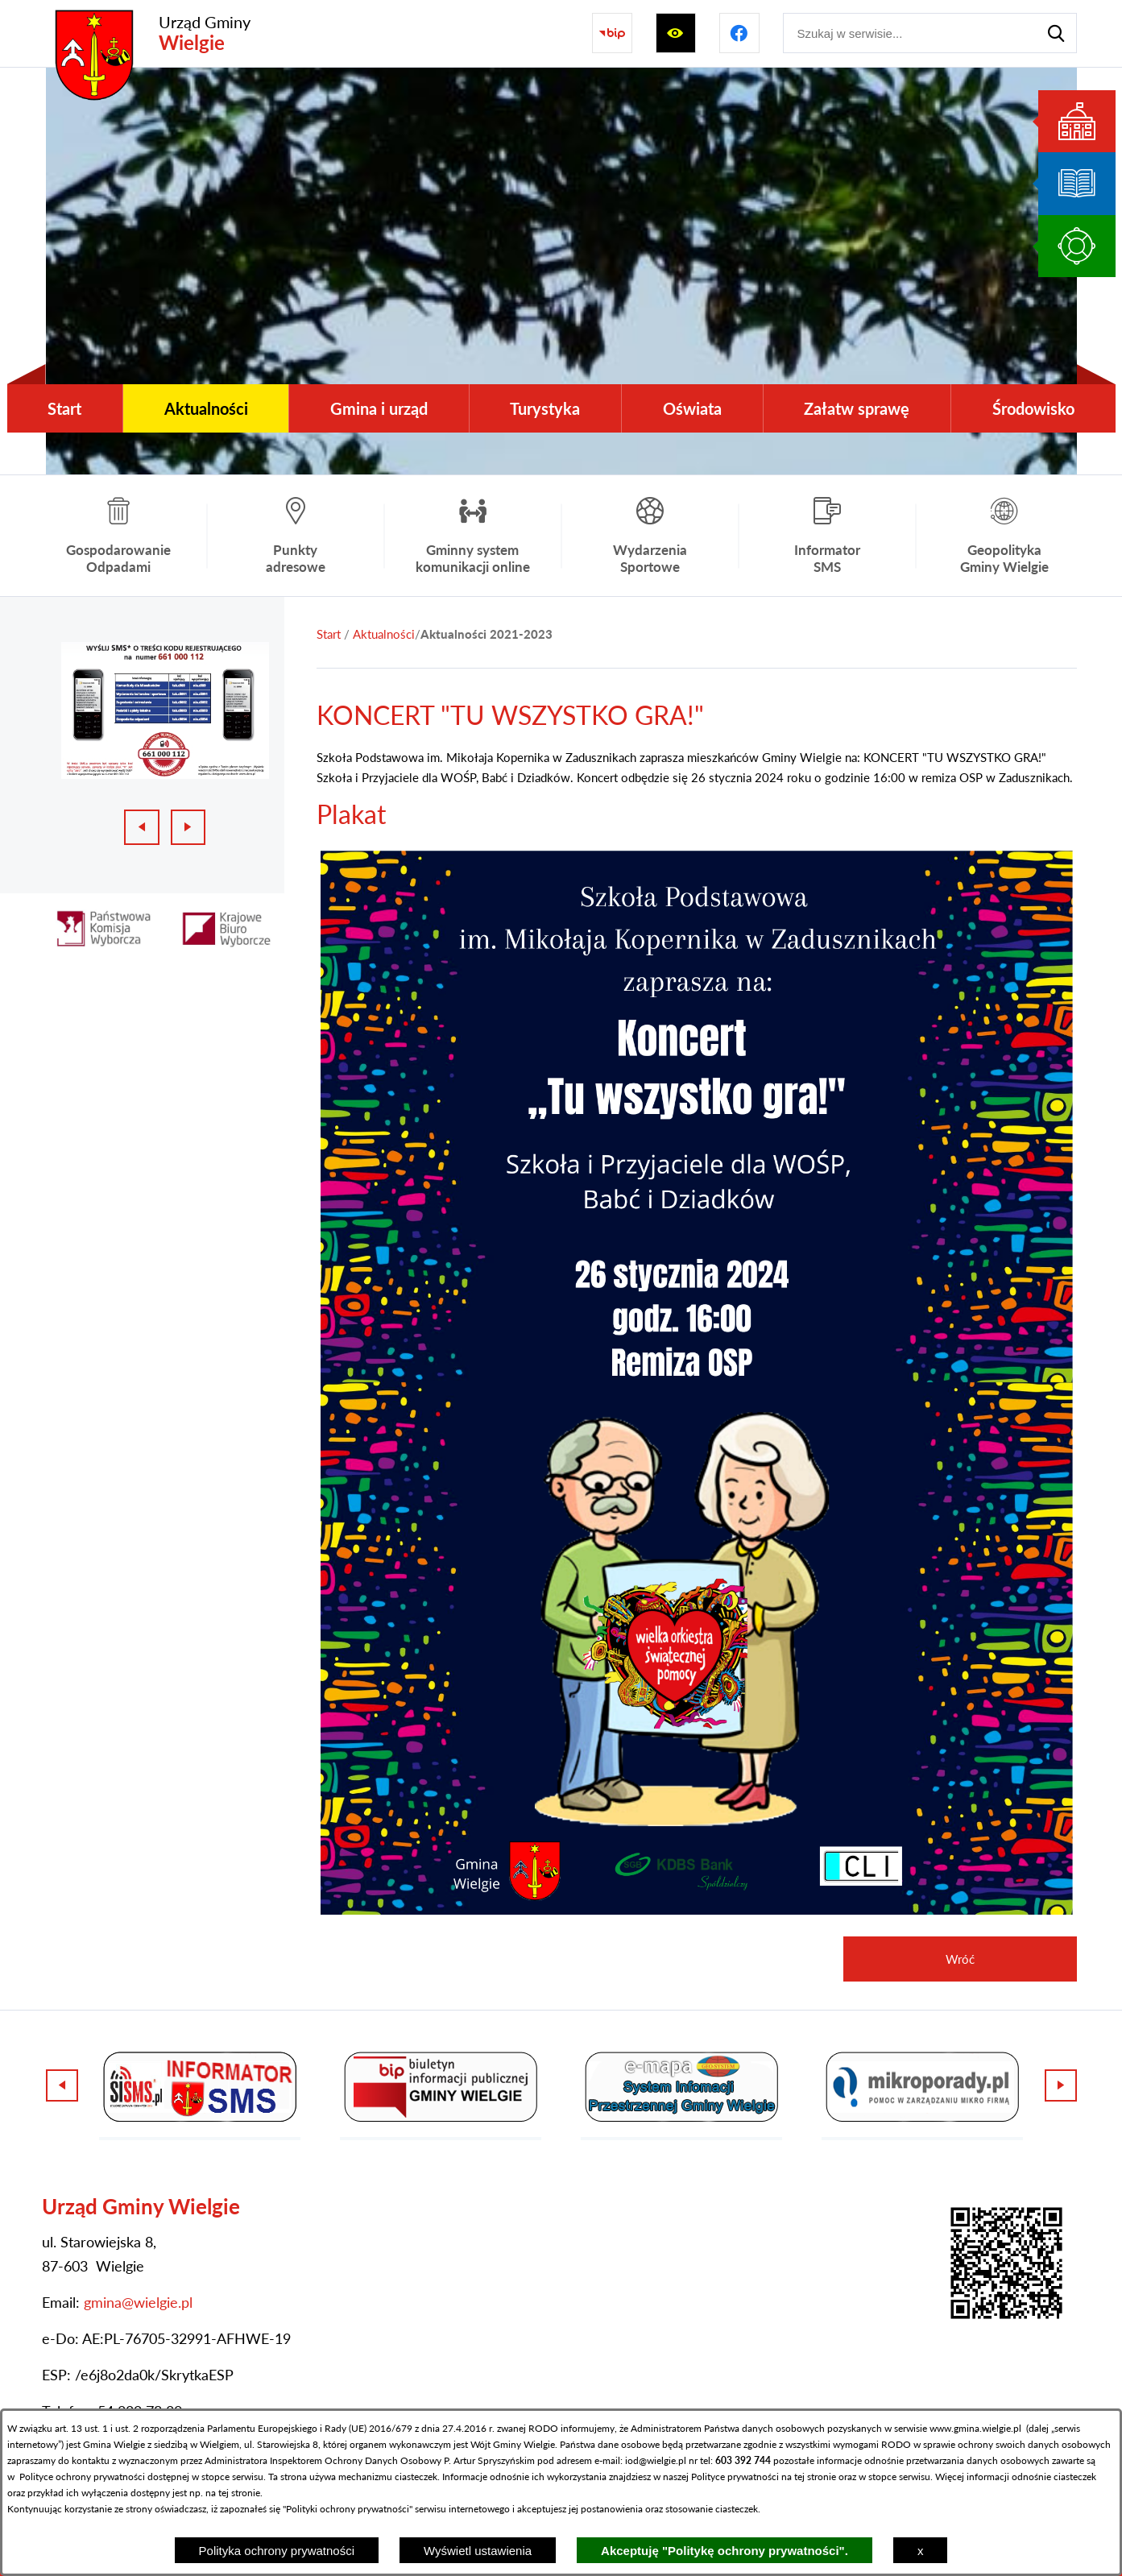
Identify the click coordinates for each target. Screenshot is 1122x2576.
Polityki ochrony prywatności (347, 2509)
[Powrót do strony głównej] (329, 634)
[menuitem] (64, 408)
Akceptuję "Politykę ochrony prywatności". (724, 2550)
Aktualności (384, 634)
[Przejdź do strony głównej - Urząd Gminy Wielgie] (148, 33)
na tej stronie (808, 2476)
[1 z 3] (165, 710)
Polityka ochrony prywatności (276, 2550)
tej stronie (239, 2493)
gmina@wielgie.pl (138, 2302)
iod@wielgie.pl (655, 2460)
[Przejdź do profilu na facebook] (739, 33)
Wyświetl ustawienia (478, 2550)
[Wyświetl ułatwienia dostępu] (676, 33)
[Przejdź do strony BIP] (612, 33)
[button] (697, 1910)
